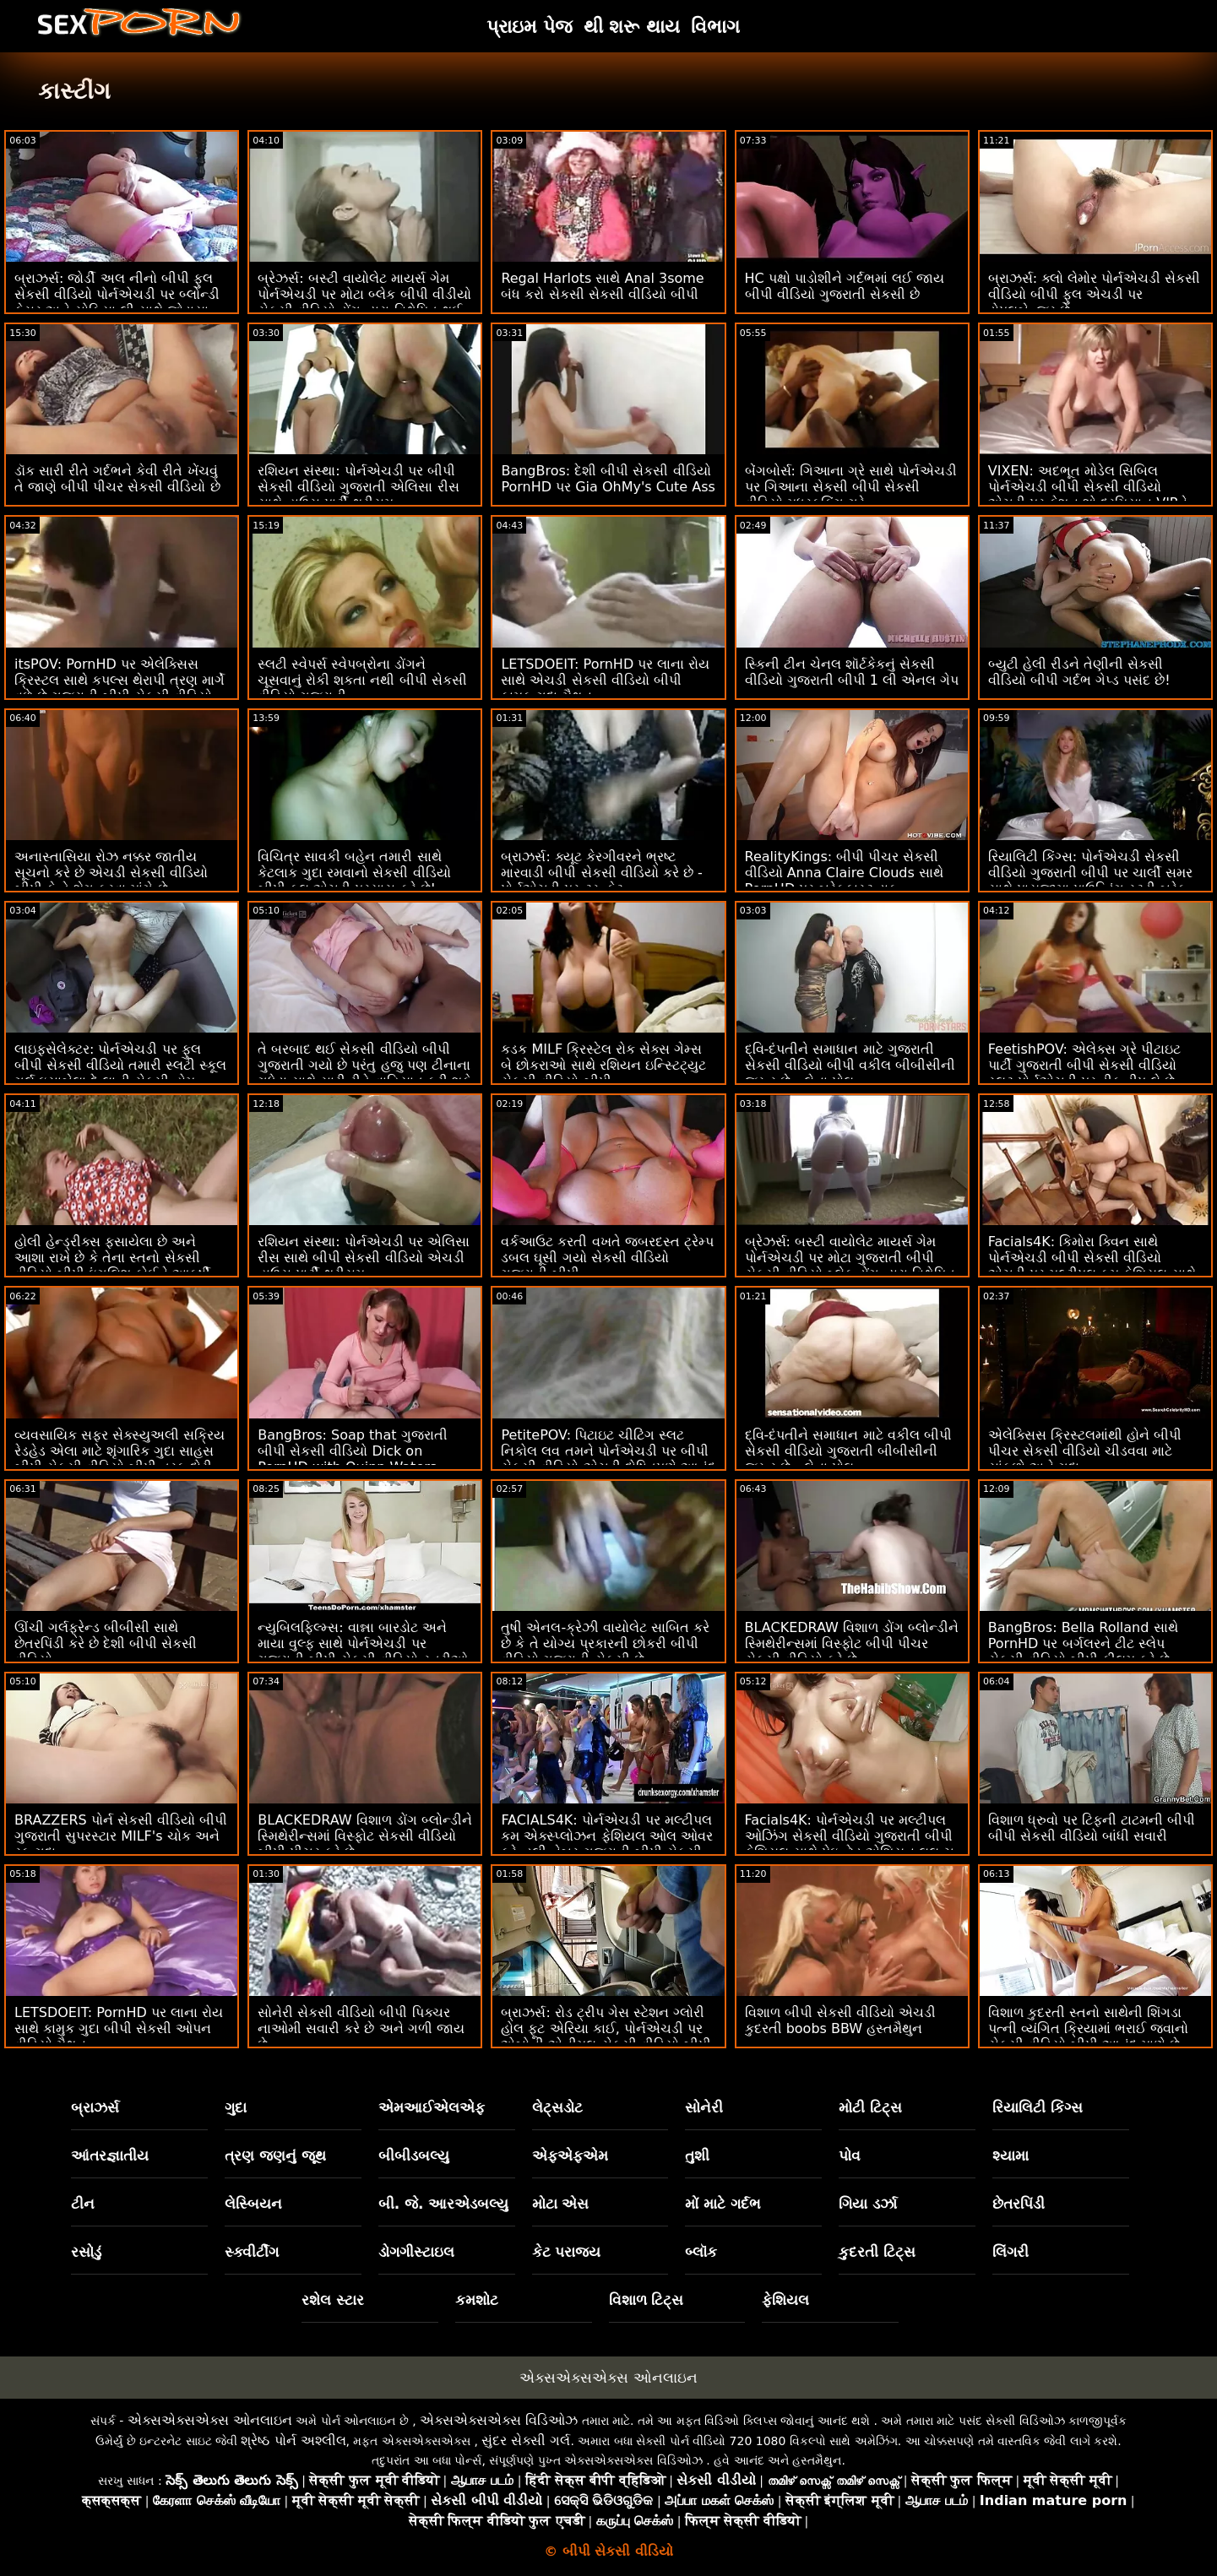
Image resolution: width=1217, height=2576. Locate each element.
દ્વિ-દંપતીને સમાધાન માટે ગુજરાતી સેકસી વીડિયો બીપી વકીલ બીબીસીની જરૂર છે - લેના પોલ (850, 1065)
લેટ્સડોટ (557, 2107)
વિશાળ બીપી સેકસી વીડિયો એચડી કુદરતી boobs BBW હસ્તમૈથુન (840, 2020)
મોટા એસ (560, 2203)
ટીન (83, 2203)
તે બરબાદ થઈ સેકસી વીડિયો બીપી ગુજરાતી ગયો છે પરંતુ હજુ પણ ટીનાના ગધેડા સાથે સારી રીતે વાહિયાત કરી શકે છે (364, 1073)
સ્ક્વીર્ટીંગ (252, 2251)
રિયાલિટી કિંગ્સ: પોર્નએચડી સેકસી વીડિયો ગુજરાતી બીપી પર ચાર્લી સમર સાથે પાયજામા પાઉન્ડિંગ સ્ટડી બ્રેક (1090, 873)
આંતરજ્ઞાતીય (110, 2155)
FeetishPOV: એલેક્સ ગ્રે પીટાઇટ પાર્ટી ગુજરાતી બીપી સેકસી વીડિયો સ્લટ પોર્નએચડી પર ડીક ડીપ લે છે (1084, 1065)
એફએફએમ (570, 2155)
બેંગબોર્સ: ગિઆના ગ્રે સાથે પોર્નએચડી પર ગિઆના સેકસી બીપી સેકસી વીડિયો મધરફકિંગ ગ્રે (851, 487)
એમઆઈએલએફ (431, 2107)
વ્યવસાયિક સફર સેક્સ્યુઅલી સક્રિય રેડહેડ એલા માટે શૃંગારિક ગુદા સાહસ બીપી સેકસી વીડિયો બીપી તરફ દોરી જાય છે (119, 1459)
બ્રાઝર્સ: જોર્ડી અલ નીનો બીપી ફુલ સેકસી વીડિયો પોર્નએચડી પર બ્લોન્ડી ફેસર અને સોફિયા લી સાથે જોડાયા (117, 294)
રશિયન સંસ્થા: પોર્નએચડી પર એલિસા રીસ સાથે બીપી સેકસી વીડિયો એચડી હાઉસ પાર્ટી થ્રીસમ (364, 1258)
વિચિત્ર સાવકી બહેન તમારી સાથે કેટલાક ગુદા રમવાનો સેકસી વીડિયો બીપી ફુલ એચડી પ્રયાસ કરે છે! (354, 873)
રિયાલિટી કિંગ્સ (1037, 2107)
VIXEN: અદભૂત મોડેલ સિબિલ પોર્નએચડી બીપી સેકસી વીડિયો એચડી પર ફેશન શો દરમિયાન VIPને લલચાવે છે (1088, 495)
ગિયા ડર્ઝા (868, 2203)
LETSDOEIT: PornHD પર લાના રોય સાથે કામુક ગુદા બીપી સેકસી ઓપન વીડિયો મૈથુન (118, 2028)
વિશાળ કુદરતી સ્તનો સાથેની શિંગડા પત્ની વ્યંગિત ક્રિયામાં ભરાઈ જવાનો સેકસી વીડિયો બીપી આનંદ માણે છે (1088, 2028)
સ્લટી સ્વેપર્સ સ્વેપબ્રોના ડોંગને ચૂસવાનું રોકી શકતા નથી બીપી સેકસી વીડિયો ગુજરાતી (362, 680)
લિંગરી (1010, 2251)
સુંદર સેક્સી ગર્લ (525, 2440)
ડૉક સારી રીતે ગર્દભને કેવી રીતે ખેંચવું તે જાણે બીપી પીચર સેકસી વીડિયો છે (117, 479)
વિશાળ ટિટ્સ (646, 2299)
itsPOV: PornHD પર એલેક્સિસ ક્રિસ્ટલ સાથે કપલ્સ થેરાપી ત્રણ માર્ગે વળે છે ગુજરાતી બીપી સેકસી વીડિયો (119, 680)
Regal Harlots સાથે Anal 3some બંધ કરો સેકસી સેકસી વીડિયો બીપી (602, 286)
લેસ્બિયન (253, 2203)
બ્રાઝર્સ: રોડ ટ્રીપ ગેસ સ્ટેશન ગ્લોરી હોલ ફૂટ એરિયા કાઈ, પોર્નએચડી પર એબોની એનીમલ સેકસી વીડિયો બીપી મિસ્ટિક (605, 2036)
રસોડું (86, 2251)
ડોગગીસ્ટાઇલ (416, 2251)
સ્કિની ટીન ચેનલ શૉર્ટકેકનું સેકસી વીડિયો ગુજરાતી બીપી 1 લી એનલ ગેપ (852, 672)
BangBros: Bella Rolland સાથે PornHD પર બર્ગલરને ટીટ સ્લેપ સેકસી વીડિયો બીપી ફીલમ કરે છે (1083, 1643)
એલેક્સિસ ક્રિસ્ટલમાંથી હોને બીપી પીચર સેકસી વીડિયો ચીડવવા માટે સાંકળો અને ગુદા (1085, 1451)
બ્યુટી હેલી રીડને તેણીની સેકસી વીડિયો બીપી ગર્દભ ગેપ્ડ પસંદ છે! (1079, 672)
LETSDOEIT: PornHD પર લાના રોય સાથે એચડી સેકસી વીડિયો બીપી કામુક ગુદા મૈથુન (605, 680)
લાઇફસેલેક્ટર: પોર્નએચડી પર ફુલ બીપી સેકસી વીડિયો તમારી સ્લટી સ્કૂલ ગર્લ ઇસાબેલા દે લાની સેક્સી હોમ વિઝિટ (120, 1073)
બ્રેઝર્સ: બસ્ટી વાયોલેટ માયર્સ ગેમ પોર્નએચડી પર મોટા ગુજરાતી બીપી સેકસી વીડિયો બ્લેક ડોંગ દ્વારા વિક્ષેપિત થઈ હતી (850, 1266)
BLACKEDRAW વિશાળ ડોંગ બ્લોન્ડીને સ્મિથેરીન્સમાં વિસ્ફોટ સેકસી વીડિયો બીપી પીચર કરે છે (365, 1836)
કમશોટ (476, 2299)
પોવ (850, 2155)
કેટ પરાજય (566, 2251)
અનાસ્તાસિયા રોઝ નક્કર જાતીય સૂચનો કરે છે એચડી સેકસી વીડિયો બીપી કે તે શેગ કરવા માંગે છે (111, 873)
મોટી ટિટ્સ (870, 2107)
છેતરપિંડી (1018, 2203)
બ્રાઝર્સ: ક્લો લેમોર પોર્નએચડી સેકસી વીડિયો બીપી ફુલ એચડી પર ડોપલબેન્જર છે (1094, 294)
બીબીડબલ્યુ (413, 2155)
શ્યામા (1010, 2155)
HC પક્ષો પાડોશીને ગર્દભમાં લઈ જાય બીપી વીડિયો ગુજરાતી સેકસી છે (845, 286)
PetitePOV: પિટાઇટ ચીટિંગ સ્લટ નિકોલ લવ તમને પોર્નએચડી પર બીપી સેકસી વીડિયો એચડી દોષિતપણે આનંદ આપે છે (607, 1459)
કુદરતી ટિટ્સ (877, 2251)
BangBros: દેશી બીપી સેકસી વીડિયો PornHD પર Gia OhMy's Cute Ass (608, 479)
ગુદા (236, 2107)
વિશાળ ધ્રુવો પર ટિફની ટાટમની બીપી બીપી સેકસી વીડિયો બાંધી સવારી (1091, 1828)
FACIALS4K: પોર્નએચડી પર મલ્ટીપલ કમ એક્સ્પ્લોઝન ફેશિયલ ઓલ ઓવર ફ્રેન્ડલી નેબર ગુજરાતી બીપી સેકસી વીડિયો (606, 1844)
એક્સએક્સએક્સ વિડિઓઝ (499, 2420)
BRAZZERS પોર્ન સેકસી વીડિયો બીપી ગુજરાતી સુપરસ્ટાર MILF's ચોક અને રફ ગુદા (120, 1836)
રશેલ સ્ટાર (333, 2299)
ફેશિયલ (785, 2299)
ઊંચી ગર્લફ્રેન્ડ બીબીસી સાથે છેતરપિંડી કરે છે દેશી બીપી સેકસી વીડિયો (105, 1643)
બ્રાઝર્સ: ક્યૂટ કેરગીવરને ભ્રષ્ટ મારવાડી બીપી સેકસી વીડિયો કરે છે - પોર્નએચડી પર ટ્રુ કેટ (601, 873)
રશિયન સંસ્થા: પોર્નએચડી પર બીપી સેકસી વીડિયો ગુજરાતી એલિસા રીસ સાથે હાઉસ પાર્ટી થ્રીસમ (358, 487)
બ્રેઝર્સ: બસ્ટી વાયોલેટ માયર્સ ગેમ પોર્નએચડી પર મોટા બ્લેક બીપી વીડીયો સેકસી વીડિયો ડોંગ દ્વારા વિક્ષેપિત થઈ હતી (364, 302)
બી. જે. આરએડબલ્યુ (443, 2203)
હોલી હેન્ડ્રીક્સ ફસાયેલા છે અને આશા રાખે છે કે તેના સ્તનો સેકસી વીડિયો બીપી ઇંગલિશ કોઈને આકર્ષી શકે (112, 1266)
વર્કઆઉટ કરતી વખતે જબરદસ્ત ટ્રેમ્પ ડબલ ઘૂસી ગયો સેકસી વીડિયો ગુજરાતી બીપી (607, 1258)
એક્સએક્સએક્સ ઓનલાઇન (608, 2377)
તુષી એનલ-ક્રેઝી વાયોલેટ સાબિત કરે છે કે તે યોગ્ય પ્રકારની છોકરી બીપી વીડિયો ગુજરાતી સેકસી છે (605, 1643)
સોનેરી (704, 2107)
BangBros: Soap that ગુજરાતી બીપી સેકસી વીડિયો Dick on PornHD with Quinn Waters (352, 1451)
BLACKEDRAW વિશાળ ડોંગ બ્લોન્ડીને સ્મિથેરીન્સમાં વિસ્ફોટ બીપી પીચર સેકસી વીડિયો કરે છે (852, 1643)
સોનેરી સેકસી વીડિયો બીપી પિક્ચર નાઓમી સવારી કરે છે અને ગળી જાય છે (361, 2028)
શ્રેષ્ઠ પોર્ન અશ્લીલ (293, 2440)
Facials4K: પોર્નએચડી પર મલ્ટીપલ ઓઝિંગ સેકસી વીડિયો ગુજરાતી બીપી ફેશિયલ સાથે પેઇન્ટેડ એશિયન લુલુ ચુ (849, 1836)
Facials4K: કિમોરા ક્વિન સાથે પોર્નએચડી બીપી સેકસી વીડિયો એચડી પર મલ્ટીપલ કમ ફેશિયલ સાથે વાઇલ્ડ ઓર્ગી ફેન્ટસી (1092, 1266)
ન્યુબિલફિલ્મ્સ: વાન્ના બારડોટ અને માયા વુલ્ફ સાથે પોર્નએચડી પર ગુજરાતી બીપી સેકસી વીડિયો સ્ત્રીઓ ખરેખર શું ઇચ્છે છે (362, 1651)
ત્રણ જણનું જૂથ (275, 2155)
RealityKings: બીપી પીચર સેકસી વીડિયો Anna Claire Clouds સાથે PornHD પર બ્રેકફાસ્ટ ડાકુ (844, 873)
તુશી (697, 2155)
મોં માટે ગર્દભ (723, 2203)
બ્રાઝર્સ (95, 2107)
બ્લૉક (701, 2251)
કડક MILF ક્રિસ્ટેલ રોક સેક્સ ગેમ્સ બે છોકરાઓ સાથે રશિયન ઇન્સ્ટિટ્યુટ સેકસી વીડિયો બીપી (603, 1065)
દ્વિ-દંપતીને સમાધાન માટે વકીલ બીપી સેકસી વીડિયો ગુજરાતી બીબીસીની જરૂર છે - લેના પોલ (848, 1451)
